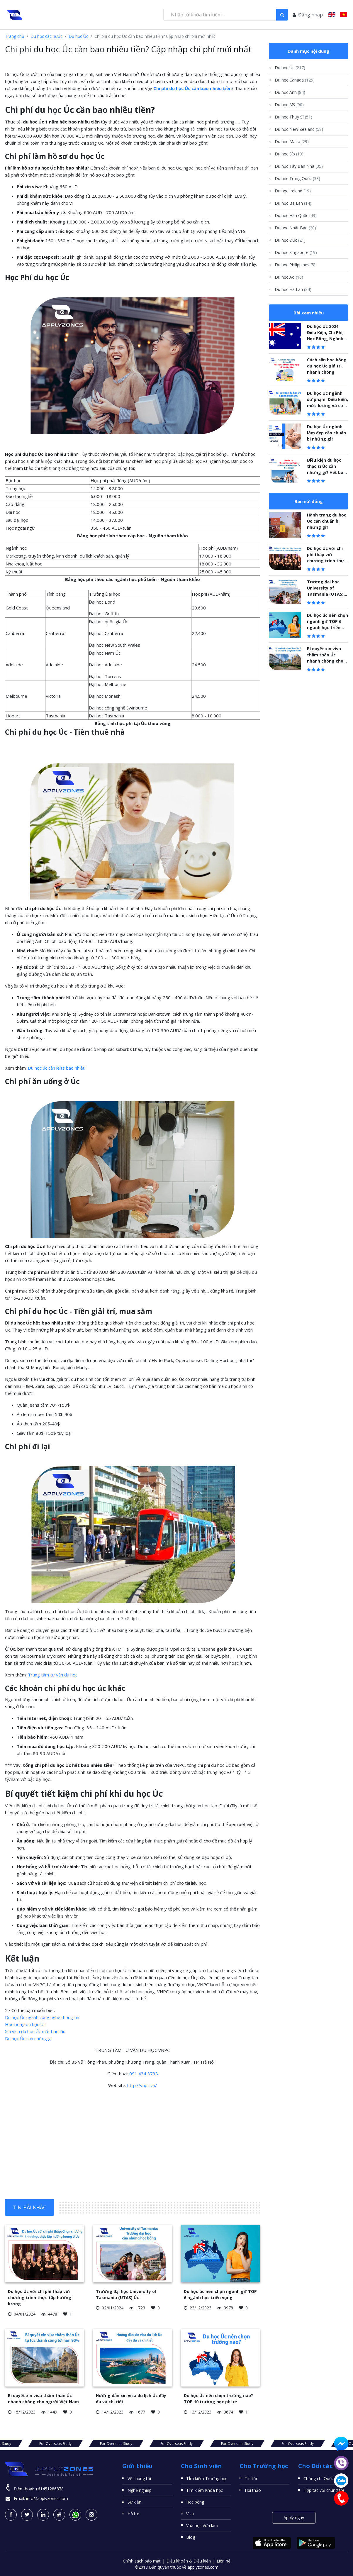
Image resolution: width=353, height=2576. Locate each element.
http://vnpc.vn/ (142, 2085)
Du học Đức (290, 240)
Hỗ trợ (134, 2513)
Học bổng (195, 2502)
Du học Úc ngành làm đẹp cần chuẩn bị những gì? (326, 433)
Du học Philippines (295, 264)
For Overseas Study (42, 2443)
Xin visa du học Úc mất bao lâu (35, 2031)
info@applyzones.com (47, 2498)
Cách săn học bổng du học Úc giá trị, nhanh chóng (327, 366)
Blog (190, 2537)
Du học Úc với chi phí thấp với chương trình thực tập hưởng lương (39, 2297)
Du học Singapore (296, 252)
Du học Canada (295, 80)
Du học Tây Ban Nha (299, 166)
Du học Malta (292, 141)
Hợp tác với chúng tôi (323, 2490)
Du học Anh (290, 92)
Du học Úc (78, 36)
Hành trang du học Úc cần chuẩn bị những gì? (326, 521)
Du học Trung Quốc (297, 178)
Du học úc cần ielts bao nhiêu (56, 1068)
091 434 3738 (143, 2074)
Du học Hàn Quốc (296, 215)
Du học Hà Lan (293, 289)
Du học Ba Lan (293, 203)
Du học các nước (46, 36)
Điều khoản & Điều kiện (189, 2561)
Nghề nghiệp (140, 2490)
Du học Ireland (293, 191)
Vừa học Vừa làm (202, 2525)
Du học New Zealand (299, 129)
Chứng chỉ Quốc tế (321, 2478)
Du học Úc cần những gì (28, 2038)
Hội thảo (253, 2490)
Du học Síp (289, 154)
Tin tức (251, 2478)
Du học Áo (289, 277)
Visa (190, 2513)
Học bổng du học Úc (25, 2024)
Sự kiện (134, 2502)
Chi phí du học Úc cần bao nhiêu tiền (192, 88)
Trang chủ (14, 36)
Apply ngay (294, 2517)
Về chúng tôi (139, 2478)
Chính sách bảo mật (142, 2561)
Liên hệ (223, 2561)
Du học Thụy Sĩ (293, 117)
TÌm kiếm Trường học (206, 2478)
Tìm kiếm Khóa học (204, 2490)
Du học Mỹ (289, 104)
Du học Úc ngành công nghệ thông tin (42, 2017)
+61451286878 (49, 2489)
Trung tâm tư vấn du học (52, 1675)
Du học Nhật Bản (295, 228)
